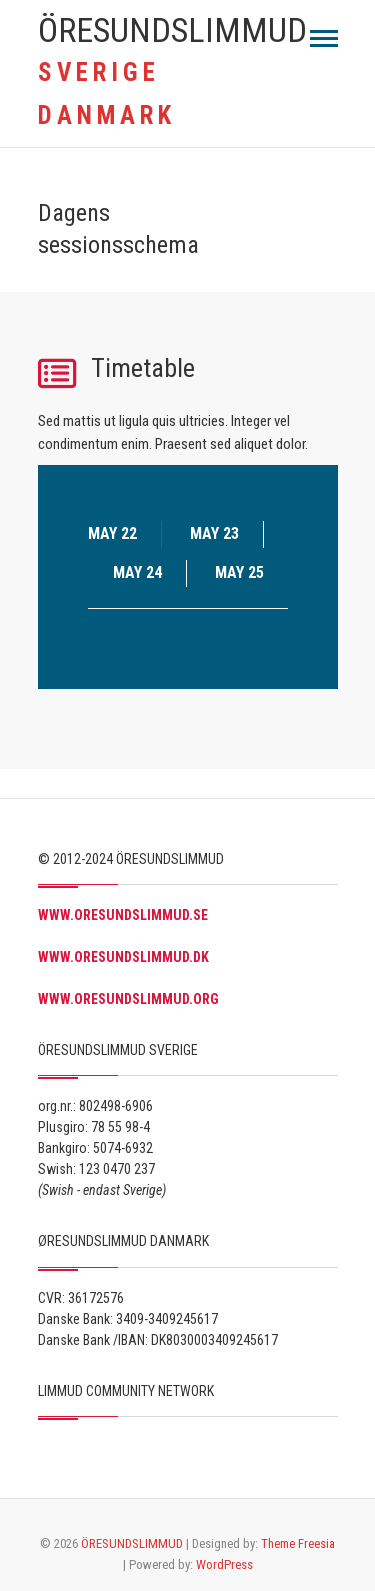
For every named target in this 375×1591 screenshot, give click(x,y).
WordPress (224, 1564)
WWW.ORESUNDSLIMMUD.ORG (128, 999)
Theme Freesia (298, 1543)
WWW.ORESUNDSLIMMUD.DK (123, 957)
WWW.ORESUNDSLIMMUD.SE (123, 915)
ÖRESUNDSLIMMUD (172, 30)
